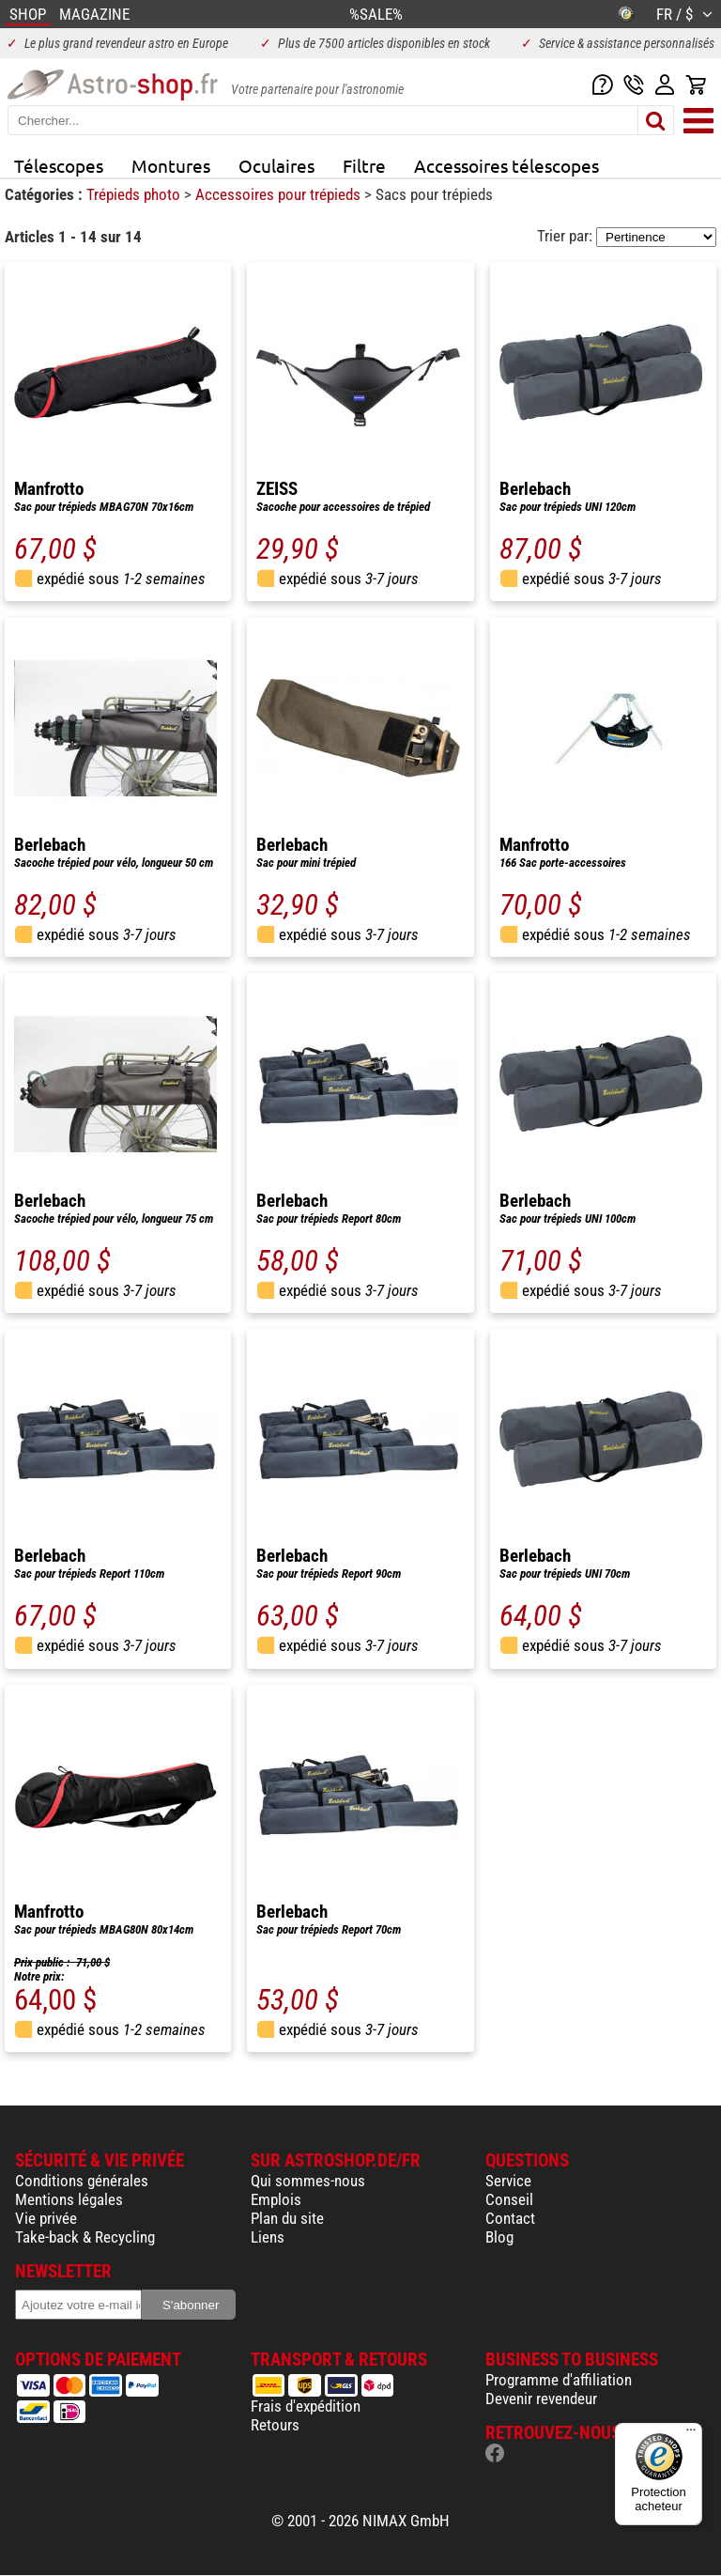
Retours (275, 2424)
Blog (499, 2237)
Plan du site (287, 2218)
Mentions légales (69, 2199)
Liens (267, 2237)
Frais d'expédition (305, 2406)
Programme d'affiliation (558, 2379)
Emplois (276, 2199)
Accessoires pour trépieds (279, 194)
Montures (170, 165)
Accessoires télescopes (506, 165)
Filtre (364, 165)
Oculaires (276, 165)
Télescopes (58, 165)
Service (508, 2180)
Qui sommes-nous (308, 2180)
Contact (510, 2218)
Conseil (509, 2199)
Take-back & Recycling (85, 2237)
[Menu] (691, 2434)
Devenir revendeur (541, 2398)
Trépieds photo (135, 194)
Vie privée (46, 2218)
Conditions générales (81, 2180)
